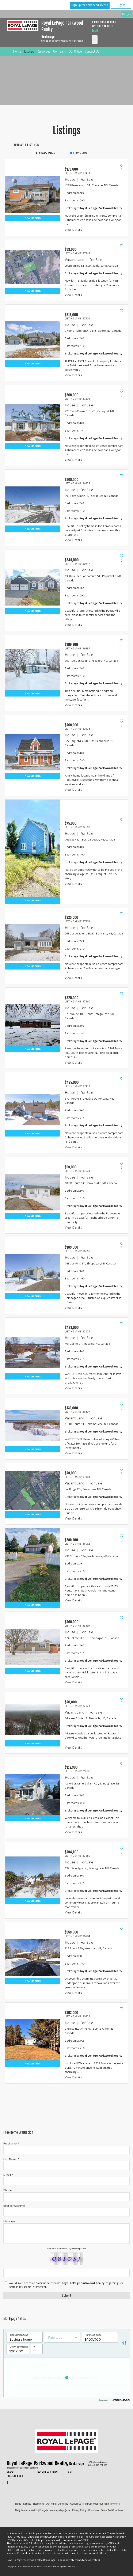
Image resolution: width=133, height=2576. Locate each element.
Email (95, 30)
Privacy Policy (79, 2510)
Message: (9, 2221)
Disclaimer (93, 2510)
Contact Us (92, 51)
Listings (29, 51)
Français (126, 14)
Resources (43, 51)
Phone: (7, 2190)
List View (80, 153)
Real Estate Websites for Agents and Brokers (57, 2566)
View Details (73, 229)
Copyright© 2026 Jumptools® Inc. (22, 2566)
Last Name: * (11, 2159)
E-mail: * (8, 2175)
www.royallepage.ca (60, 2510)
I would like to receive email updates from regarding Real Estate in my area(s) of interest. (66, 2285)
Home (17, 51)
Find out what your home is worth (100, 2503)
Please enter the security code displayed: (67, 2248)
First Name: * (11, 2143)
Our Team (59, 51)
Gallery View (45, 153)
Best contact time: (14, 2206)
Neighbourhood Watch (26, 2510)
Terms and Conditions (112, 2510)
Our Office (75, 51)
